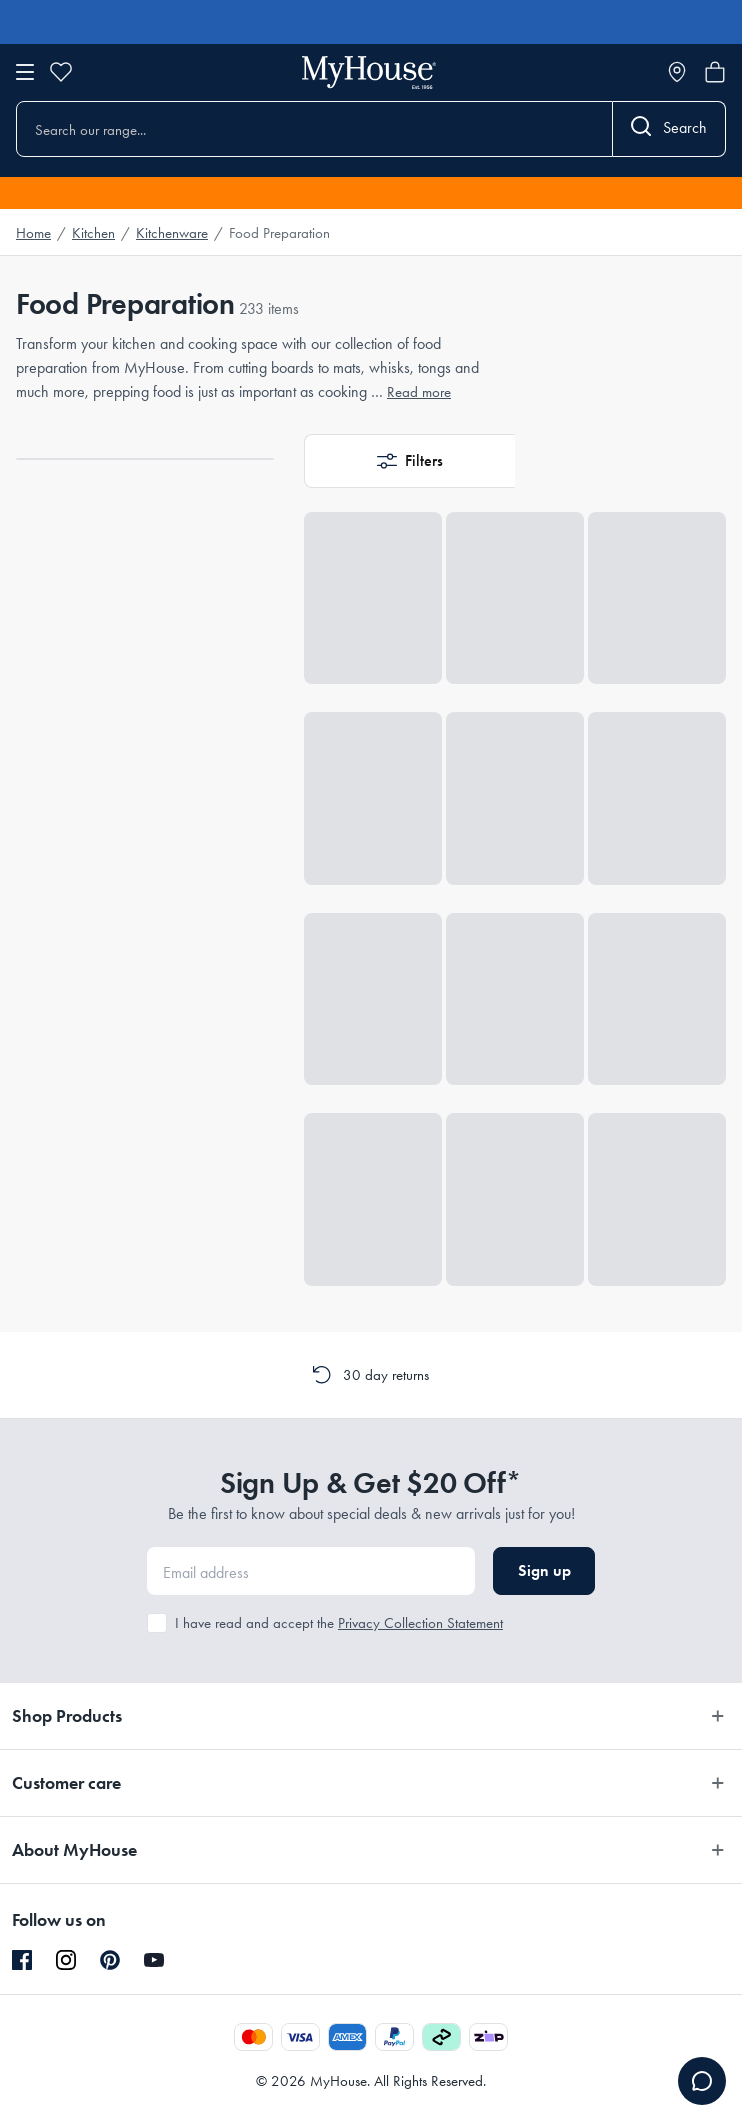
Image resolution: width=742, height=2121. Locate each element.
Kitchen (93, 233)
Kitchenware (172, 233)
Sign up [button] (544, 1570)
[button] (409, 461)
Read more (419, 392)
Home (33, 233)
